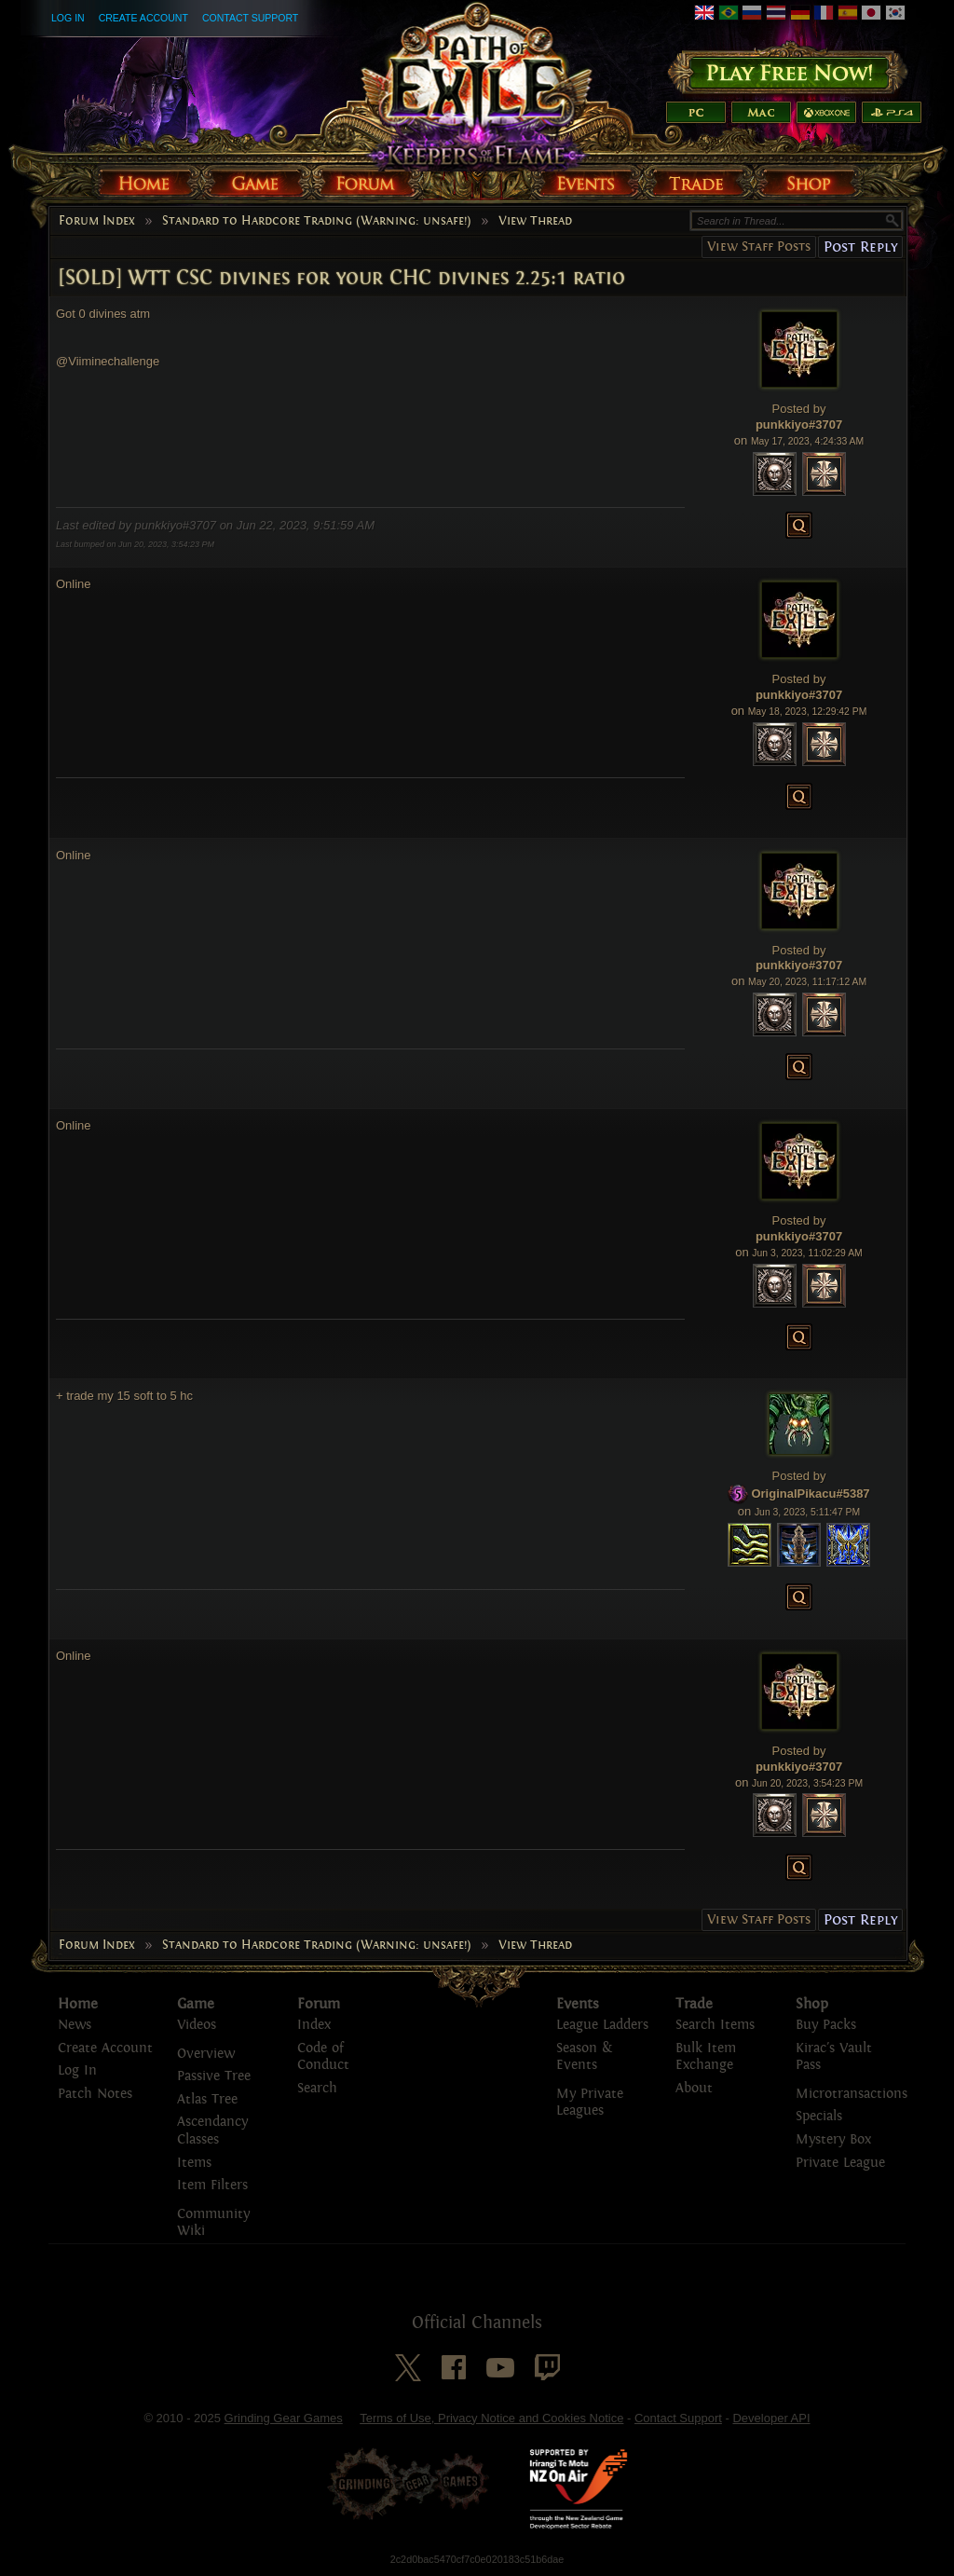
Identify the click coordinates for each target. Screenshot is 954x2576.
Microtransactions (851, 2094)
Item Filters (212, 2185)
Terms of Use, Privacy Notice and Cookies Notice (491, 2418)
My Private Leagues (589, 2102)
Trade (694, 2003)
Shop (812, 2003)
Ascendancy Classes (212, 2130)
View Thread (535, 220)
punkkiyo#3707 (799, 425)
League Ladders (602, 2025)
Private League (840, 2163)
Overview (206, 2054)
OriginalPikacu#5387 (810, 1493)
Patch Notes (95, 2094)
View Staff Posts (759, 246)
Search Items (715, 2025)
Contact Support (250, 17)
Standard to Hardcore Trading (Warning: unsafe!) (316, 220)
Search (317, 2088)
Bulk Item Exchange (705, 2057)
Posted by (799, 409)
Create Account (143, 17)
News (74, 2025)
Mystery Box (833, 2139)
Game (195, 2003)
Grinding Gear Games (284, 2418)
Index (314, 2025)
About (694, 2088)
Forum (318, 2003)
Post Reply (860, 246)
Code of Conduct (323, 2057)
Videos (196, 2025)
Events (577, 2003)
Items (194, 2163)
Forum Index (97, 220)
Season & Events (584, 2057)
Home (78, 2003)
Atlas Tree (207, 2099)
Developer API (771, 2418)
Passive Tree (214, 2076)
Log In (68, 17)
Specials (819, 2116)
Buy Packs (826, 2025)
